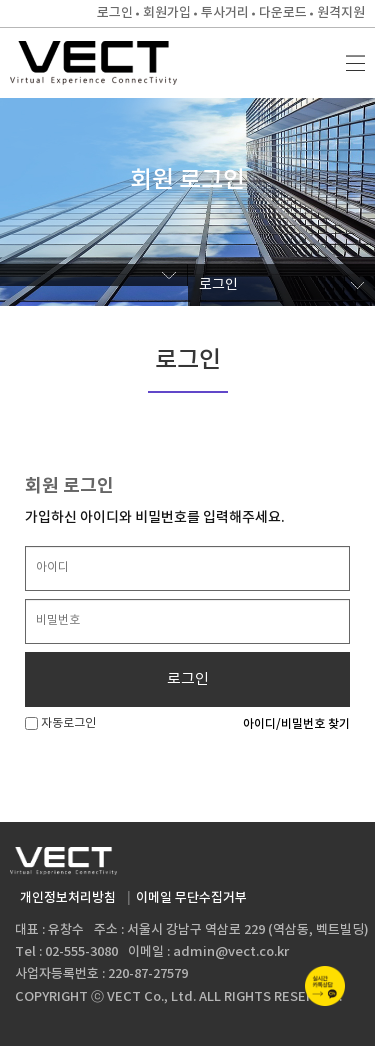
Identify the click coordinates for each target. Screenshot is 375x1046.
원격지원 (341, 13)
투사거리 (225, 13)
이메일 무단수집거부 (191, 898)
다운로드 (283, 13)
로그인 (115, 13)
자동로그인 (60, 723)
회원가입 (167, 13)
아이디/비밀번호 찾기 (296, 724)
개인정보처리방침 (68, 898)
